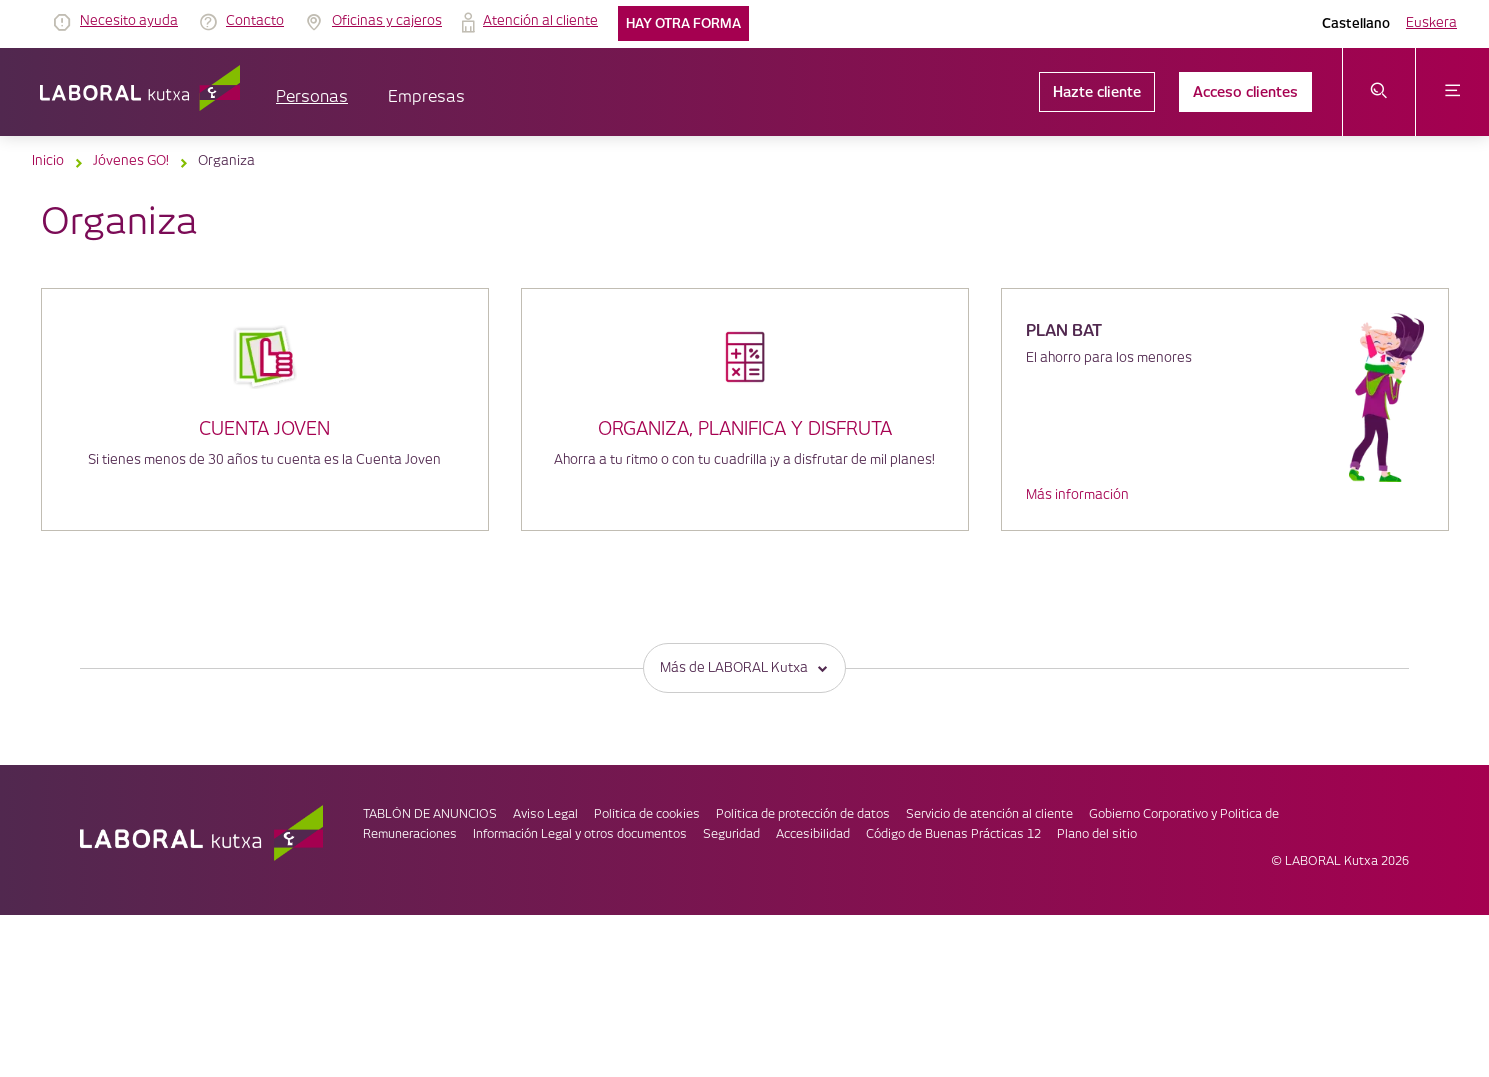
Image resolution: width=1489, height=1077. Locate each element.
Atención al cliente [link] (540, 21)
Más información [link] (1077, 495)
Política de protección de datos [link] (803, 814)
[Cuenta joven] (265, 384)
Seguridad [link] (731, 834)
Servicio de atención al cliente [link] (989, 814)
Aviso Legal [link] (545, 814)
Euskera (1431, 23)
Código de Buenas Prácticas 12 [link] (953, 834)
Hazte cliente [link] (1097, 92)
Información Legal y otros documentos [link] (580, 834)
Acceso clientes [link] (1245, 92)
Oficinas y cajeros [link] (387, 21)
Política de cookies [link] (647, 814)
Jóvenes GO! (131, 161)
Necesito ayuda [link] (129, 21)
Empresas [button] (426, 97)
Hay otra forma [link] (683, 23)
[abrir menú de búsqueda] (1379, 92)
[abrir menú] (1452, 92)
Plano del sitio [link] (1097, 834)
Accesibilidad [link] (813, 834)
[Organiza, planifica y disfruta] (745, 380)
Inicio (48, 161)
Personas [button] (312, 97)
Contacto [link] (255, 21)
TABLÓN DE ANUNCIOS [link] (430, 814)
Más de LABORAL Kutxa (744, 667)
